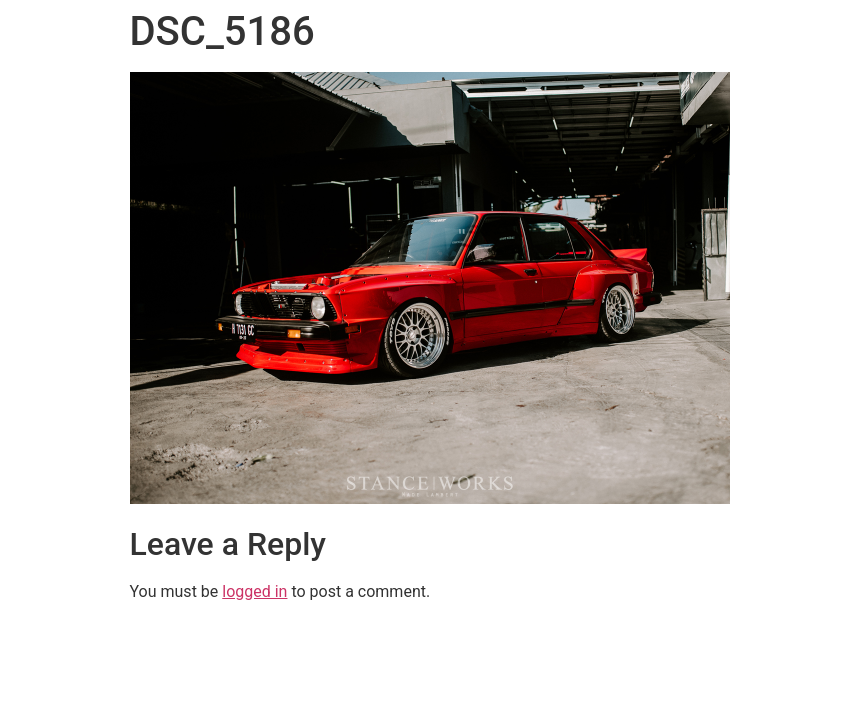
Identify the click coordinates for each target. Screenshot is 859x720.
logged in (254, 591)
